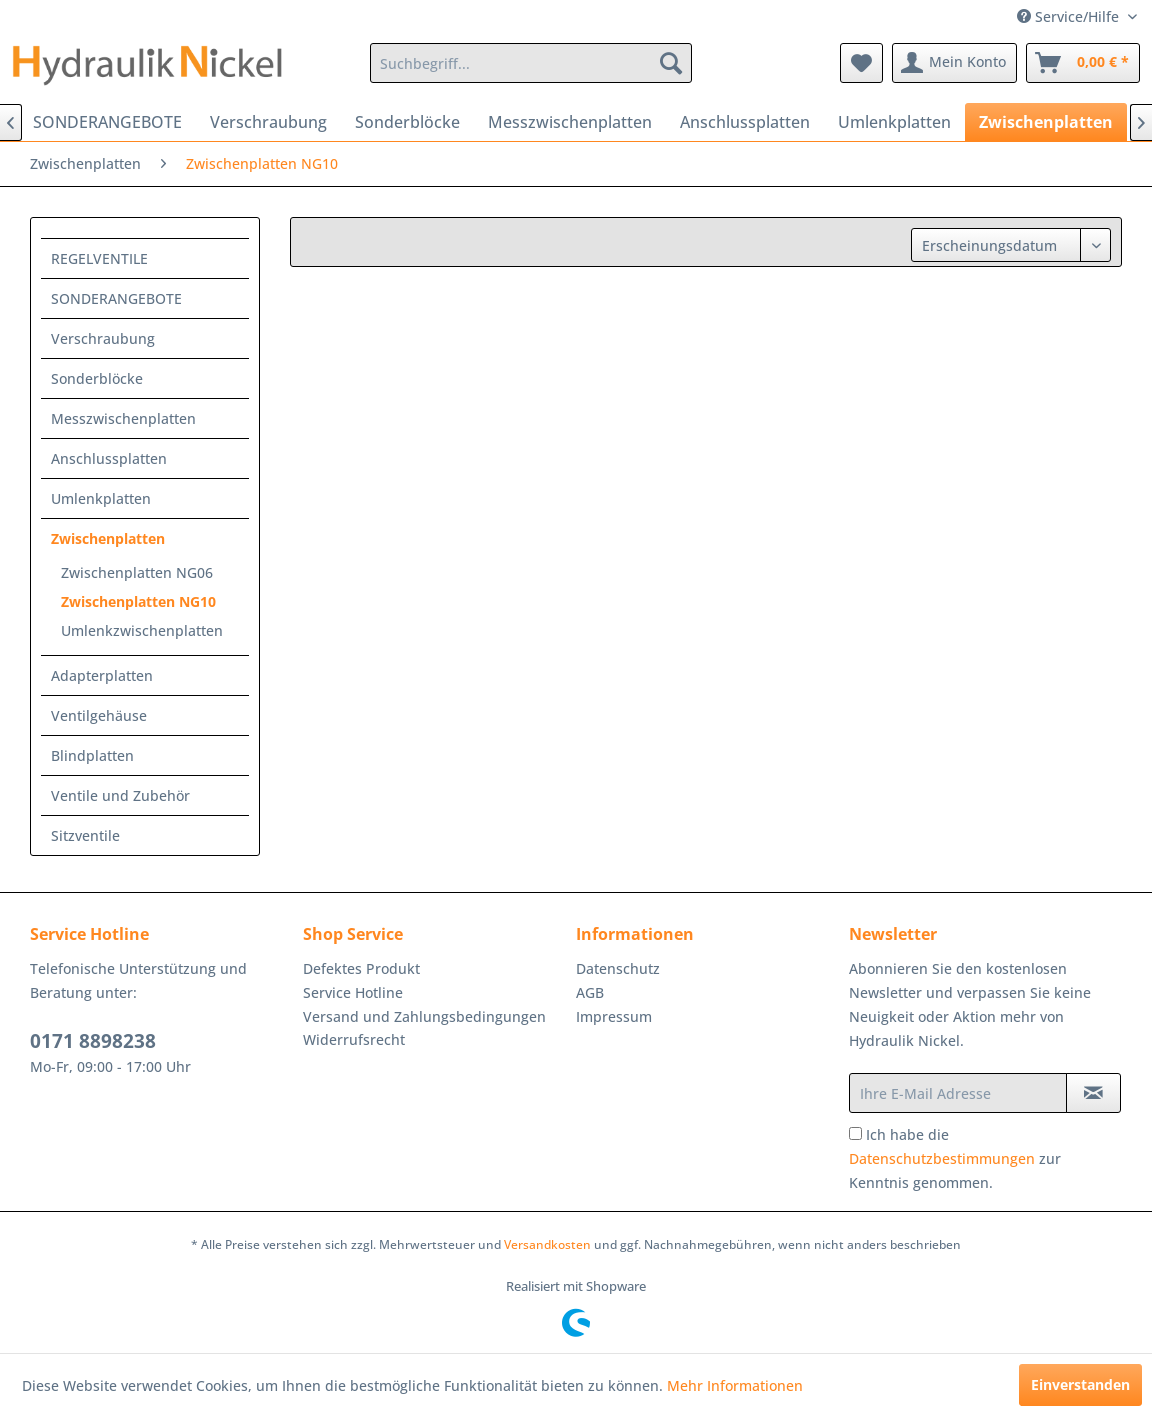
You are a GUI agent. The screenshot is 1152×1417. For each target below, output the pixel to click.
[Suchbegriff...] (531, 63)
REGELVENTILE (99, 258)
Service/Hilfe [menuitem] (1070, 16)
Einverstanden (1080, 1384)
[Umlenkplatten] (894, 122)
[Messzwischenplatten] (570, 122)
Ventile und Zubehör (120, 795)
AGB (590, 992)
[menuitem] (531, 63)
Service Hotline (353, 992)
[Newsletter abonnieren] (1093, 1093)
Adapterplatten (102, 675)
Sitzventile (85, 835)
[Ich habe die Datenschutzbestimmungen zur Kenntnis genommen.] (855, 1133)
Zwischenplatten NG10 (138, 601)
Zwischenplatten (108, 538)
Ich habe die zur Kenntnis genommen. (955, 1158)
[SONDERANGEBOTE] (107, 122)
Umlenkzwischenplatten (142, 630)
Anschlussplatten (109, 458)
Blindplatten (92, 755)
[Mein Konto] (954, 63)
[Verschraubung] (268, 122)
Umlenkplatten (101, 498)
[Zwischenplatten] (1046, 122)
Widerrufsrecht (354, 1039)
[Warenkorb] (1083, 63)
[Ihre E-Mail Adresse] (958, 1093)
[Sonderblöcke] (407, 122)
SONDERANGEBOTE (116, 298)
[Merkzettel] (861, 63)
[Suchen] (671, 63)
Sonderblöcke (97, 378)
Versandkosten (547, 1244)
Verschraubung (103, 338)
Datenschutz (618, 968)
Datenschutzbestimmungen (942, 1158)
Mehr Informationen (735, 1385)
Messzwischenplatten (123, 418)
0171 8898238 (93, 1041)
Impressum (614, 1016)
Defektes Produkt (361, 968)
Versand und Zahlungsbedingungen (424, 1016)
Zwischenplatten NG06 (137, 572)
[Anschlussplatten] (745, 122)
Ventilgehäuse (99, 715)
